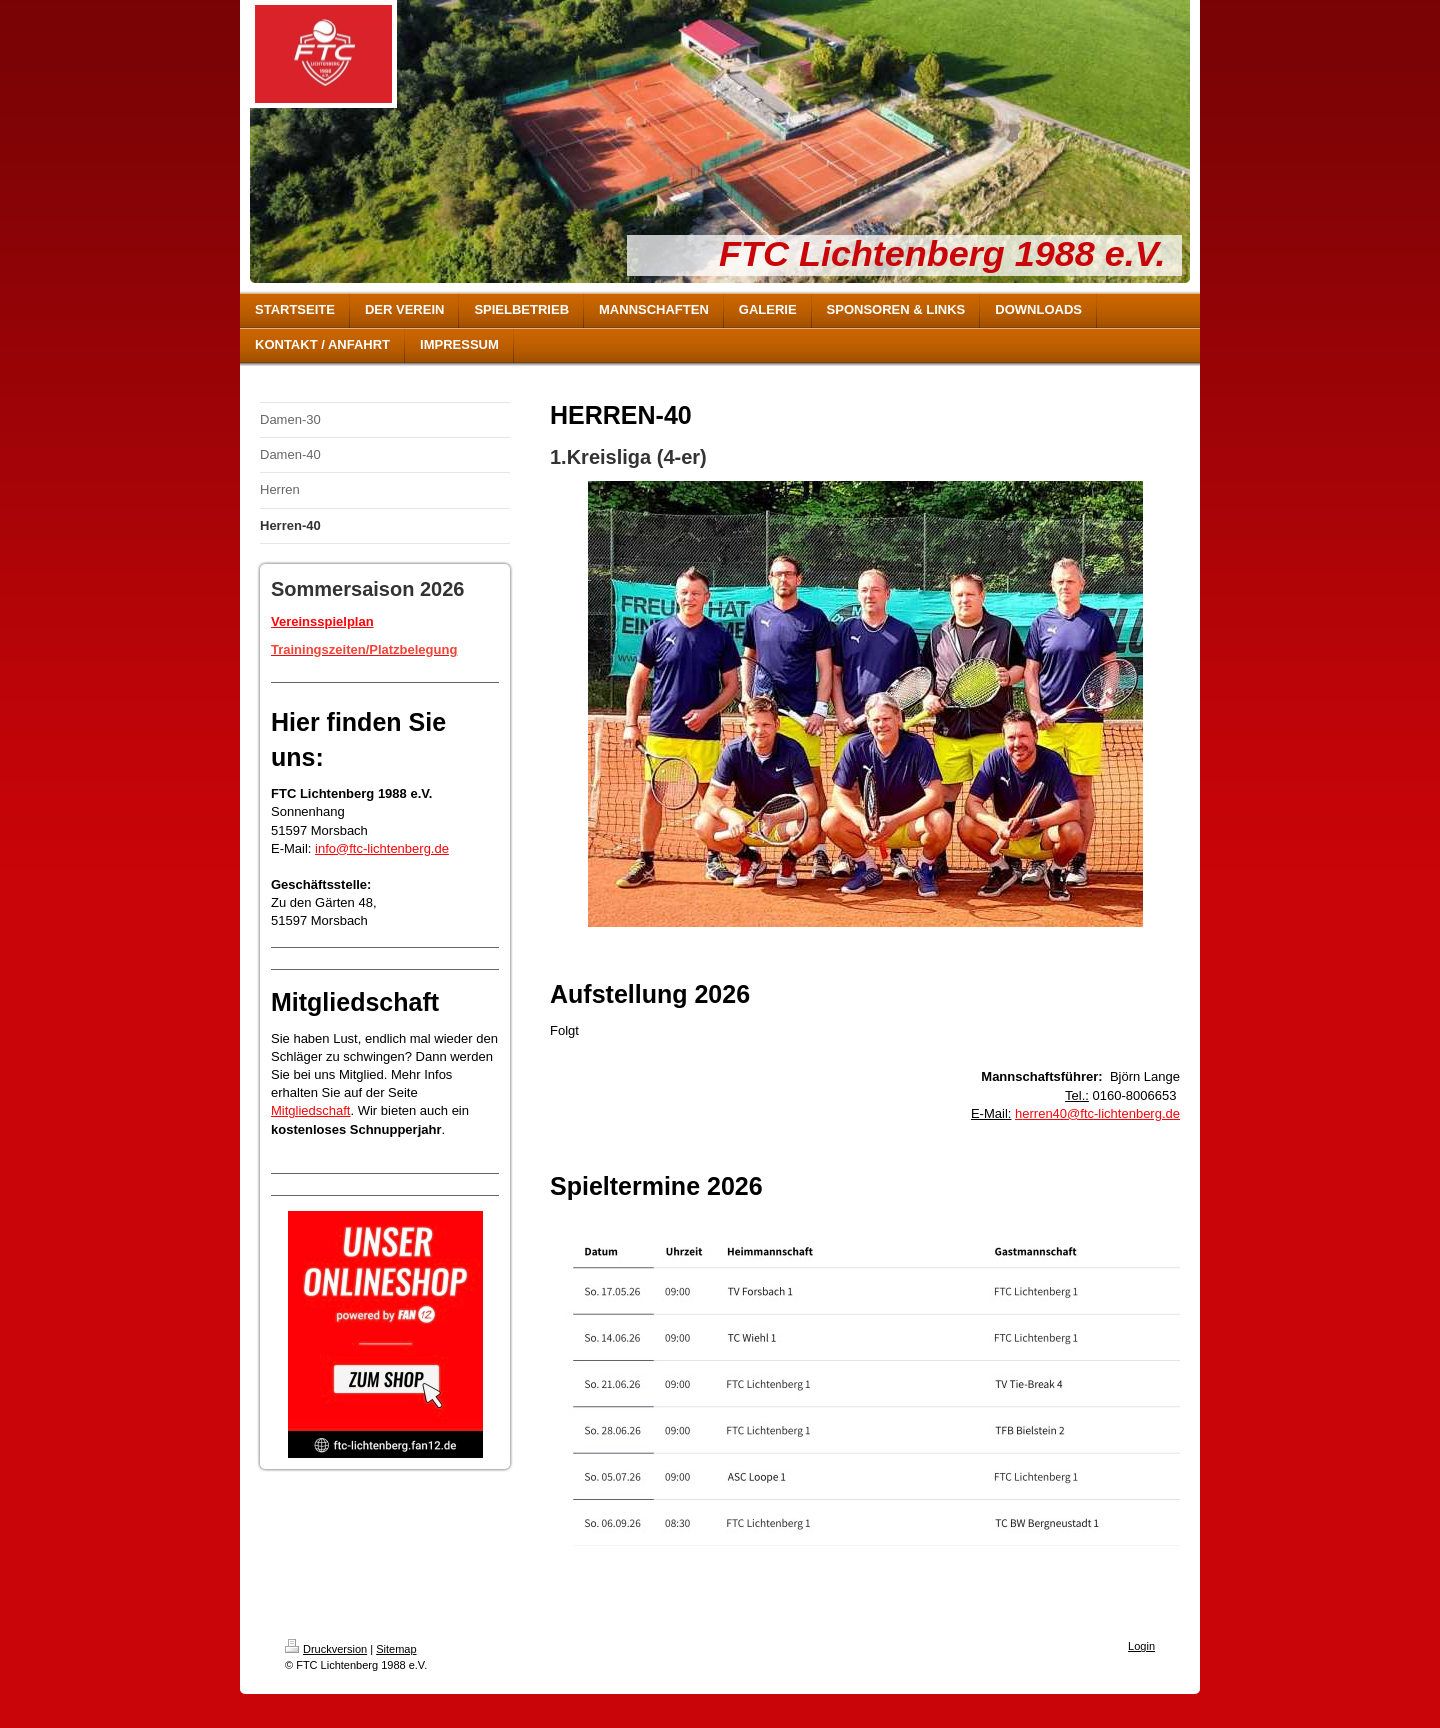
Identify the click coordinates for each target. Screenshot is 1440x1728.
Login (1141, 1646)
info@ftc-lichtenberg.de (382, 848)
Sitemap (396, 1649)
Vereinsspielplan (322, 621)
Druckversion (326, 1649)
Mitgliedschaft (310, 1110)
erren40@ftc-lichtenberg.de (1101, 1113)
